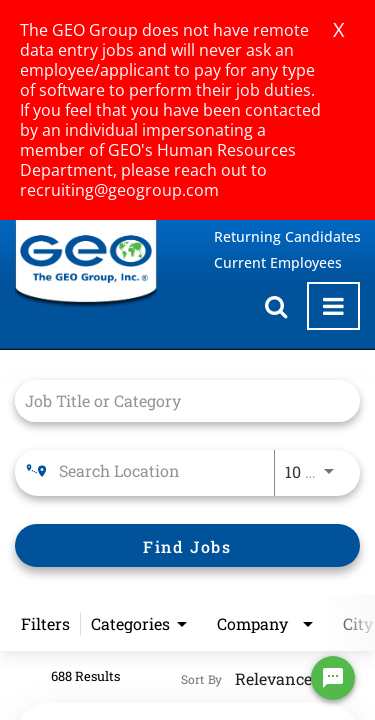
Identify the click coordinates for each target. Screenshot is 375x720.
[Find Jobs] (187, 545)
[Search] (187, 545)
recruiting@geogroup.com (119, 190)
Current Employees (278, 262)
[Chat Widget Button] (333, 678)
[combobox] (177, 400)
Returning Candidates (287, 236)
